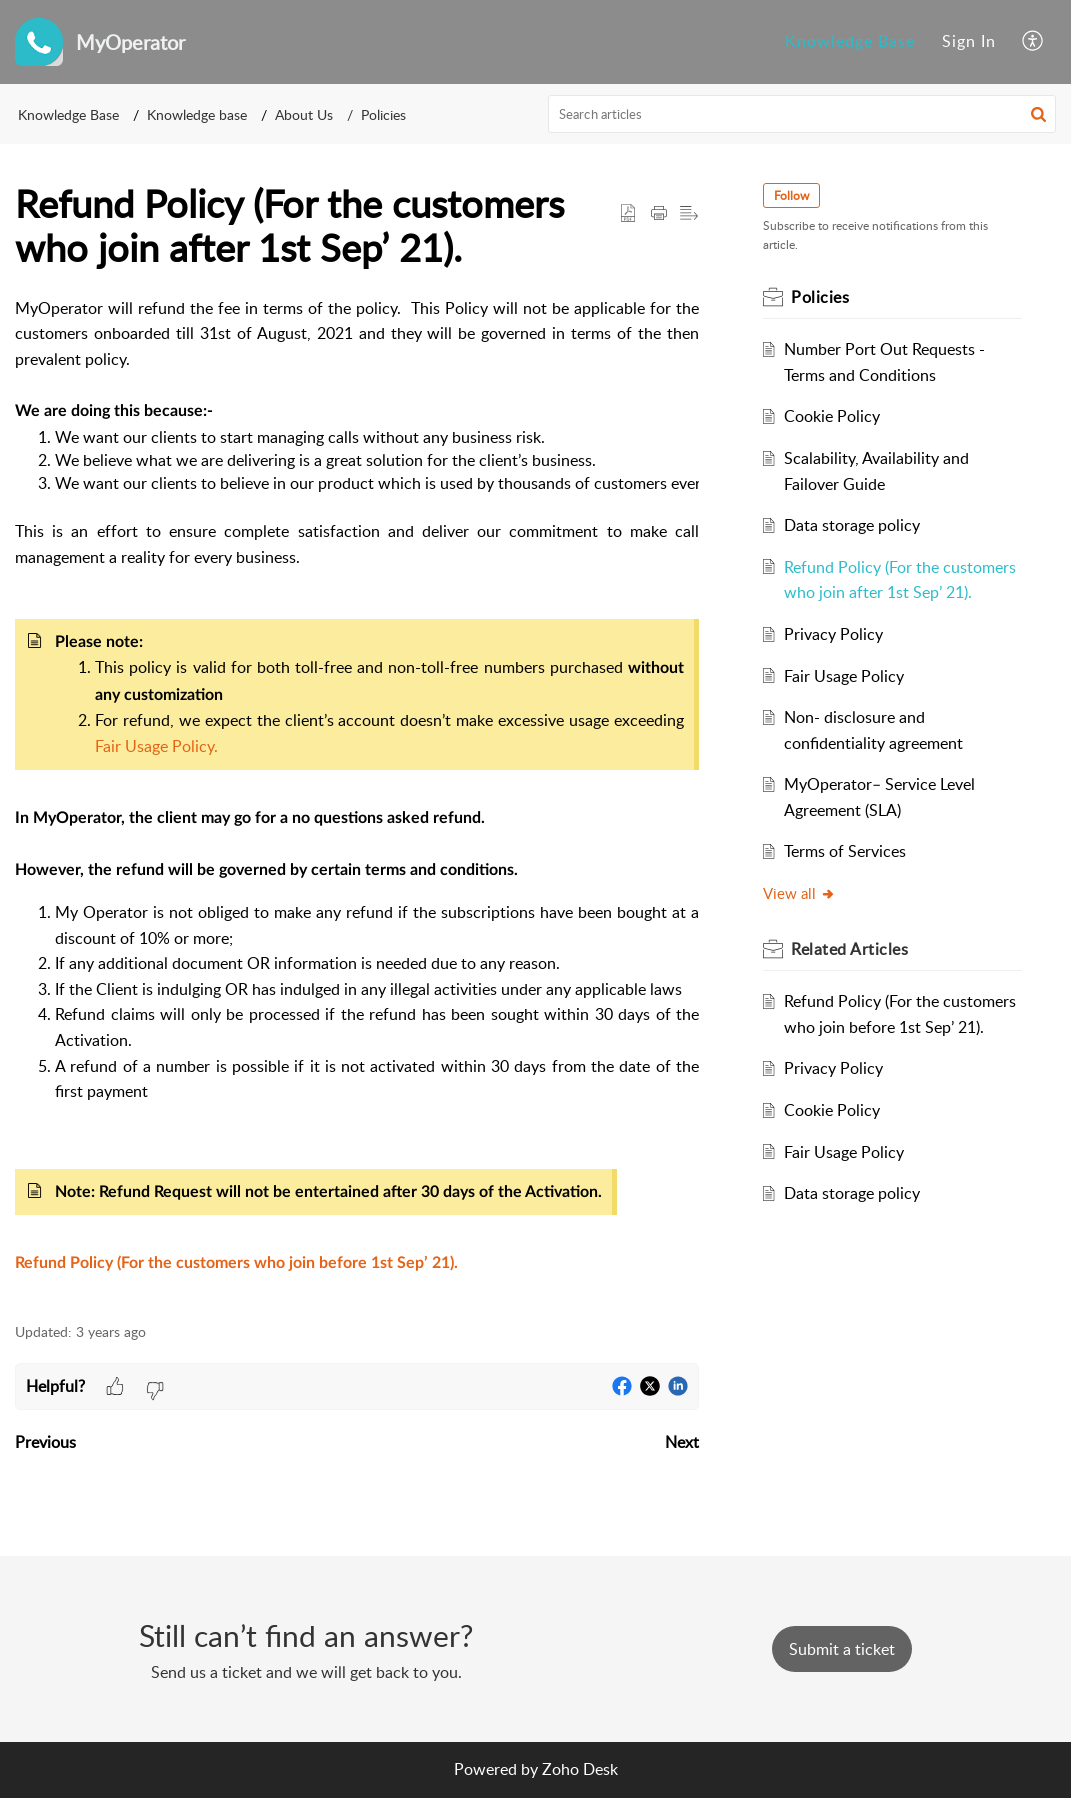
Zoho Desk (580, 1769)
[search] (802, 114)
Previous (45, 1442)
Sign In (969, 41)
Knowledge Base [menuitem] (850, 41)
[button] (1038, 114)
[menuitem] (850, 42)
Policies (383, 114)
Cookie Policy (832, 416)
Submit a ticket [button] (842, 1649)
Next (682, 1442)
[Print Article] (659, 214)
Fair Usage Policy (844, 676)
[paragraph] (357, 798)
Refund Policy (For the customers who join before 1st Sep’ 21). (236, 1263)
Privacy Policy (833, 634)
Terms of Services (845, 851)
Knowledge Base (68, 114)
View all (799, 893)
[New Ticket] (842, 1649)
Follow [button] (791, 195)
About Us (304, 114)
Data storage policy (852, 525)
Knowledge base (197, 114)
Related (849, 949)
